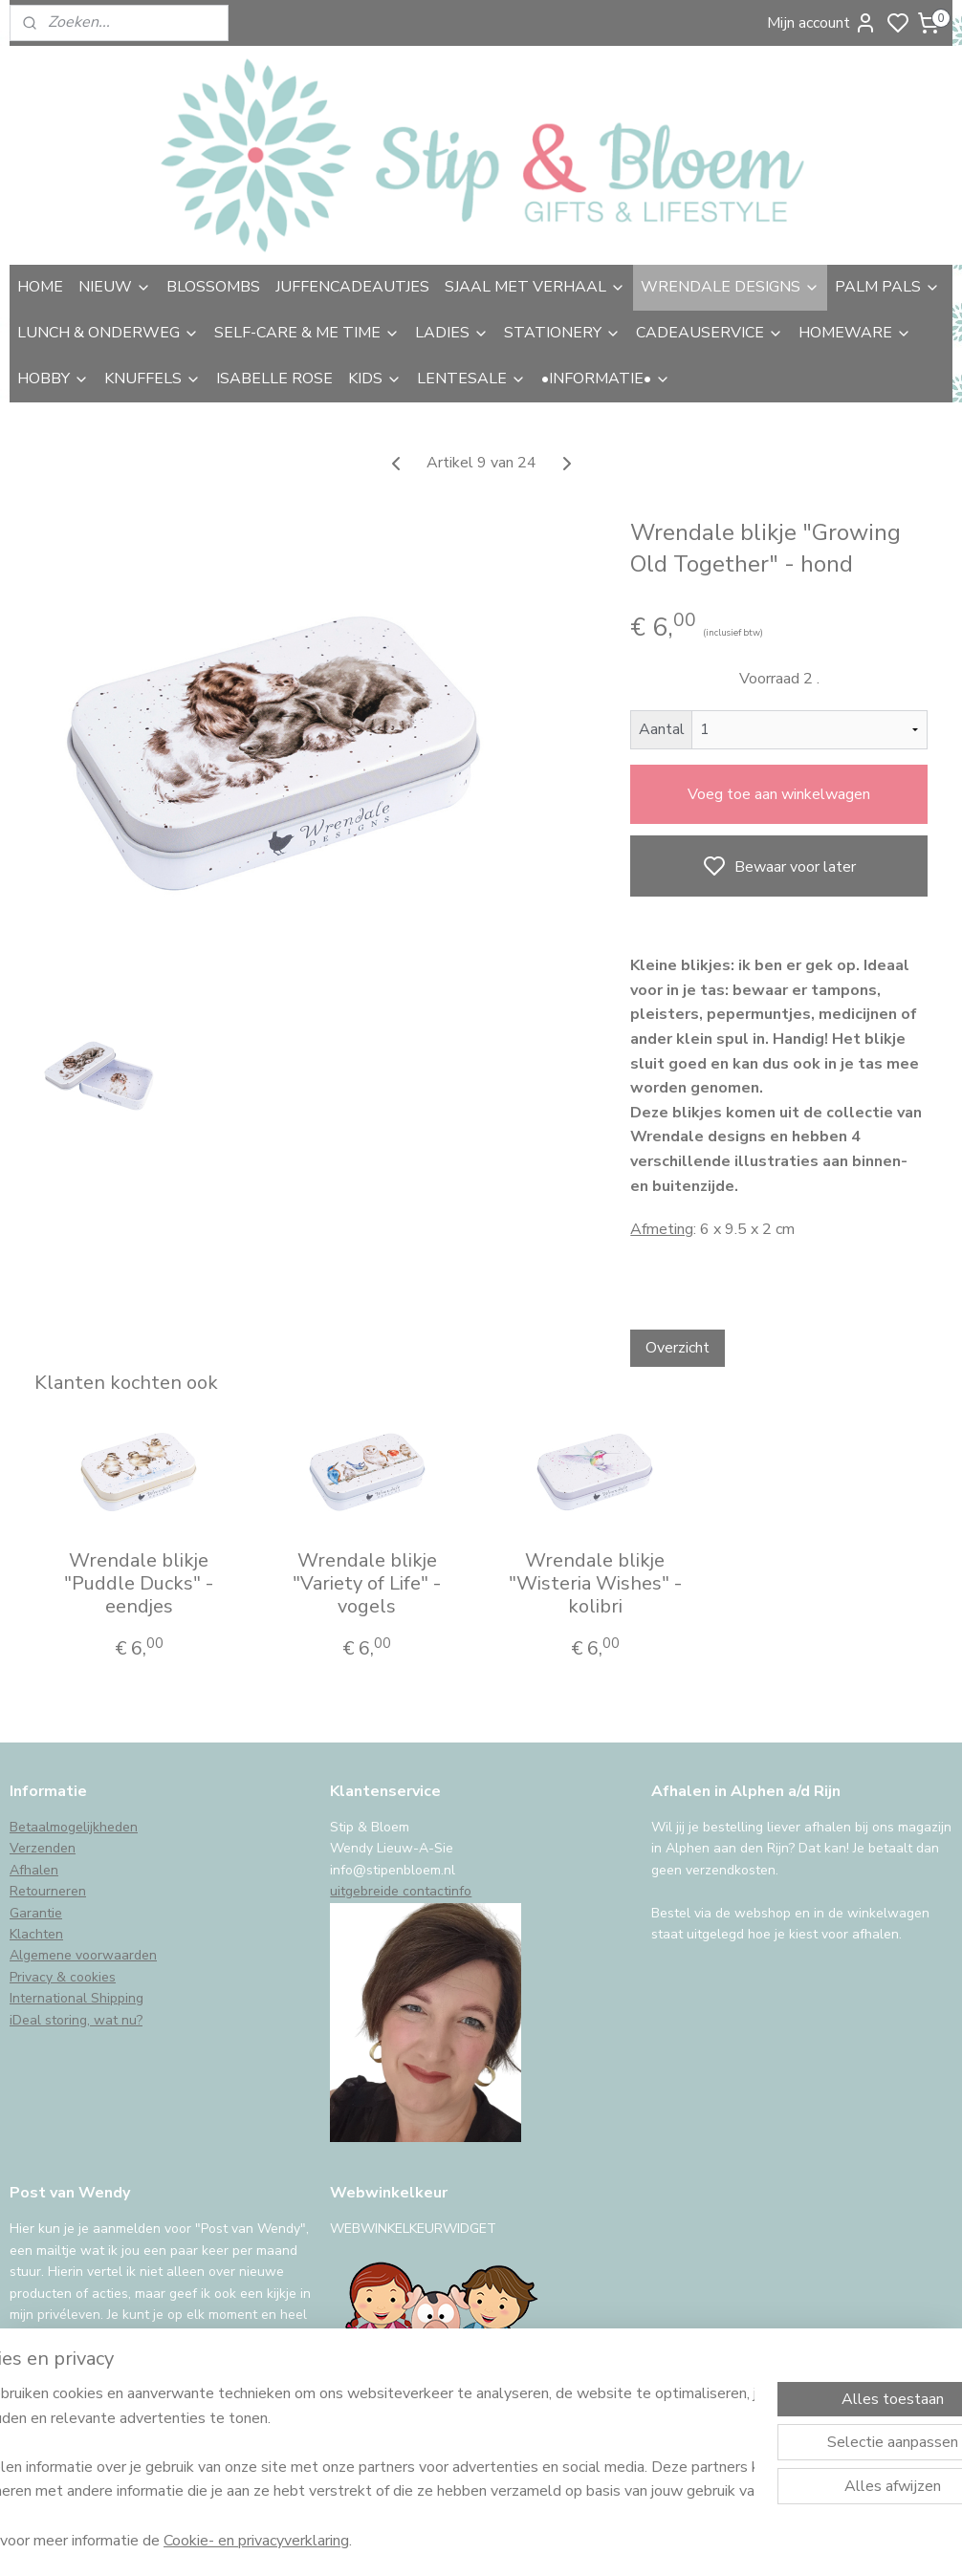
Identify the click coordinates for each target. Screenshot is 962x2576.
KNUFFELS (152, 378)
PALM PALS (887, 286)
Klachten (36, 1934)
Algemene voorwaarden (83, 1955)
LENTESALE (471, 378)
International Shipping (76, 1998)
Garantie (36, 1913)
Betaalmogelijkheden (74, 1827)
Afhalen (34, 1870)
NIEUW (114, 286)
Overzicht (677, 1347)
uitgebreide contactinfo (400, 1891)
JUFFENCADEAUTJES (352, 286)
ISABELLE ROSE (274, 378)
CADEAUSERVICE (709, 332)
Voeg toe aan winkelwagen (779, 794)
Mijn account (822, 22)
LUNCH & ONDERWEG (108, 332)
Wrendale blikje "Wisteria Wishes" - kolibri (595, 1583)
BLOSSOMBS (213, 286)
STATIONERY (562, 332)
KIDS (375, 378)
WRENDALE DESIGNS (730, 286)
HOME (40, 286)
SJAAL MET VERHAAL (535, 286)
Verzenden (43, 1848)
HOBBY (53, 378)
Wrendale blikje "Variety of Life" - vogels (367, 1583)
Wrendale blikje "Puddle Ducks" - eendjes (138, 1583)
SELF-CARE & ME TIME (307, 332)
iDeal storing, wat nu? (76, 2020)
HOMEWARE (854, 332)
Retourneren (48, 1891)
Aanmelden (63, 2384)
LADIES (452, 332)
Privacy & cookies (63, 1977)
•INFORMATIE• (605, 378)
